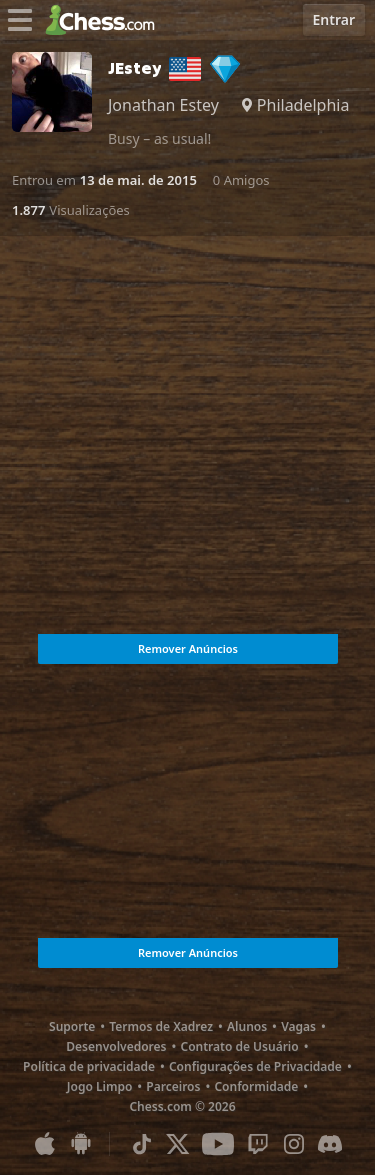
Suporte (72, 1026)
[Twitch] (258, 1144)
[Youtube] (218, 1144)
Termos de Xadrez (161, 1026)
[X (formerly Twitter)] (178, 1144)
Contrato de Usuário (239, 1046)
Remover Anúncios (187, 648)
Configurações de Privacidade (255, 1066)
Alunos (247, 1026)
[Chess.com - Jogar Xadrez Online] (105, 20)
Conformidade (256, 1086)
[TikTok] (142, 1144)
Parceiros (173, 1086)
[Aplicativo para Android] (81, 1144)
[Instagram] (294, 1144)
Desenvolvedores (116, 1046)
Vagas (298, 1026)
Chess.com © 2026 (182, 1106)
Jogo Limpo (100, 1086)
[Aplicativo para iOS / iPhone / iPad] (45, 1144)
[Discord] (330, 1144)
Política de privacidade (89, 1066)
